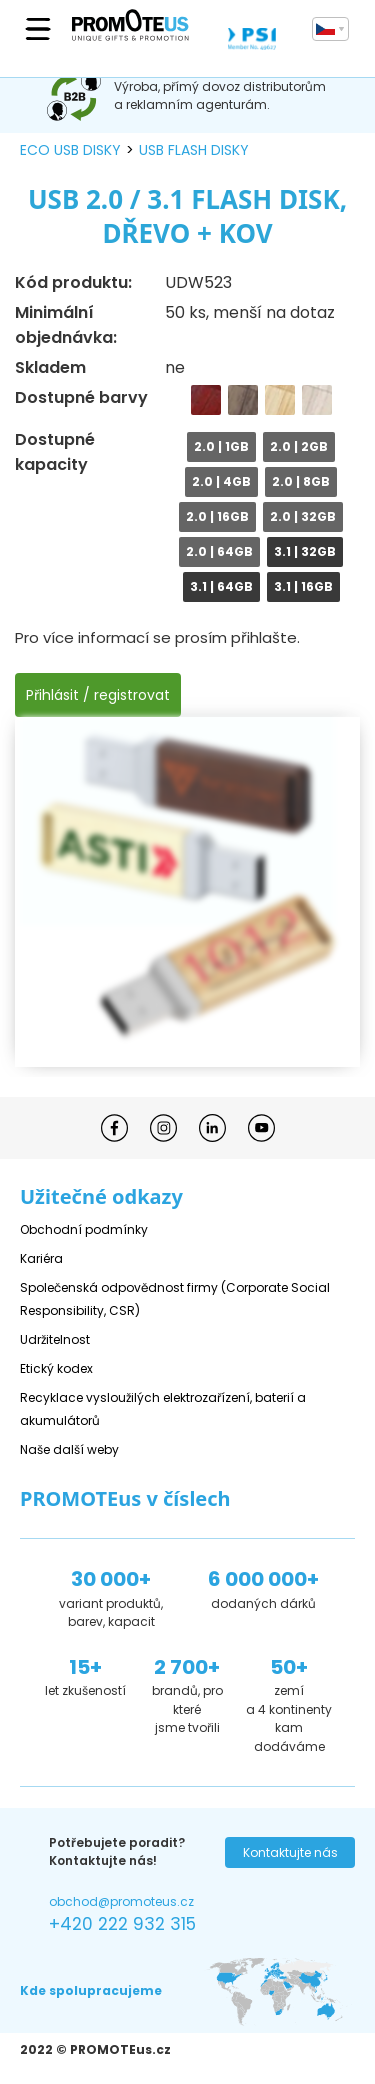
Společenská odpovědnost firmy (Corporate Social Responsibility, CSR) (175, 1299)
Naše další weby (69, 1449)
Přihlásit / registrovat (98, 695)
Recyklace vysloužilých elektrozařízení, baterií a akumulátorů (163, 1409)
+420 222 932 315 (122, 1924)
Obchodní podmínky (84, 1229)
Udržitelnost (55, 1339)
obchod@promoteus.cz (121, 1901)
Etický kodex (56, 1368)
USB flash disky (194, 150)
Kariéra (41, 1258)
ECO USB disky (70, 150)
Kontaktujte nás (290, 1852)
